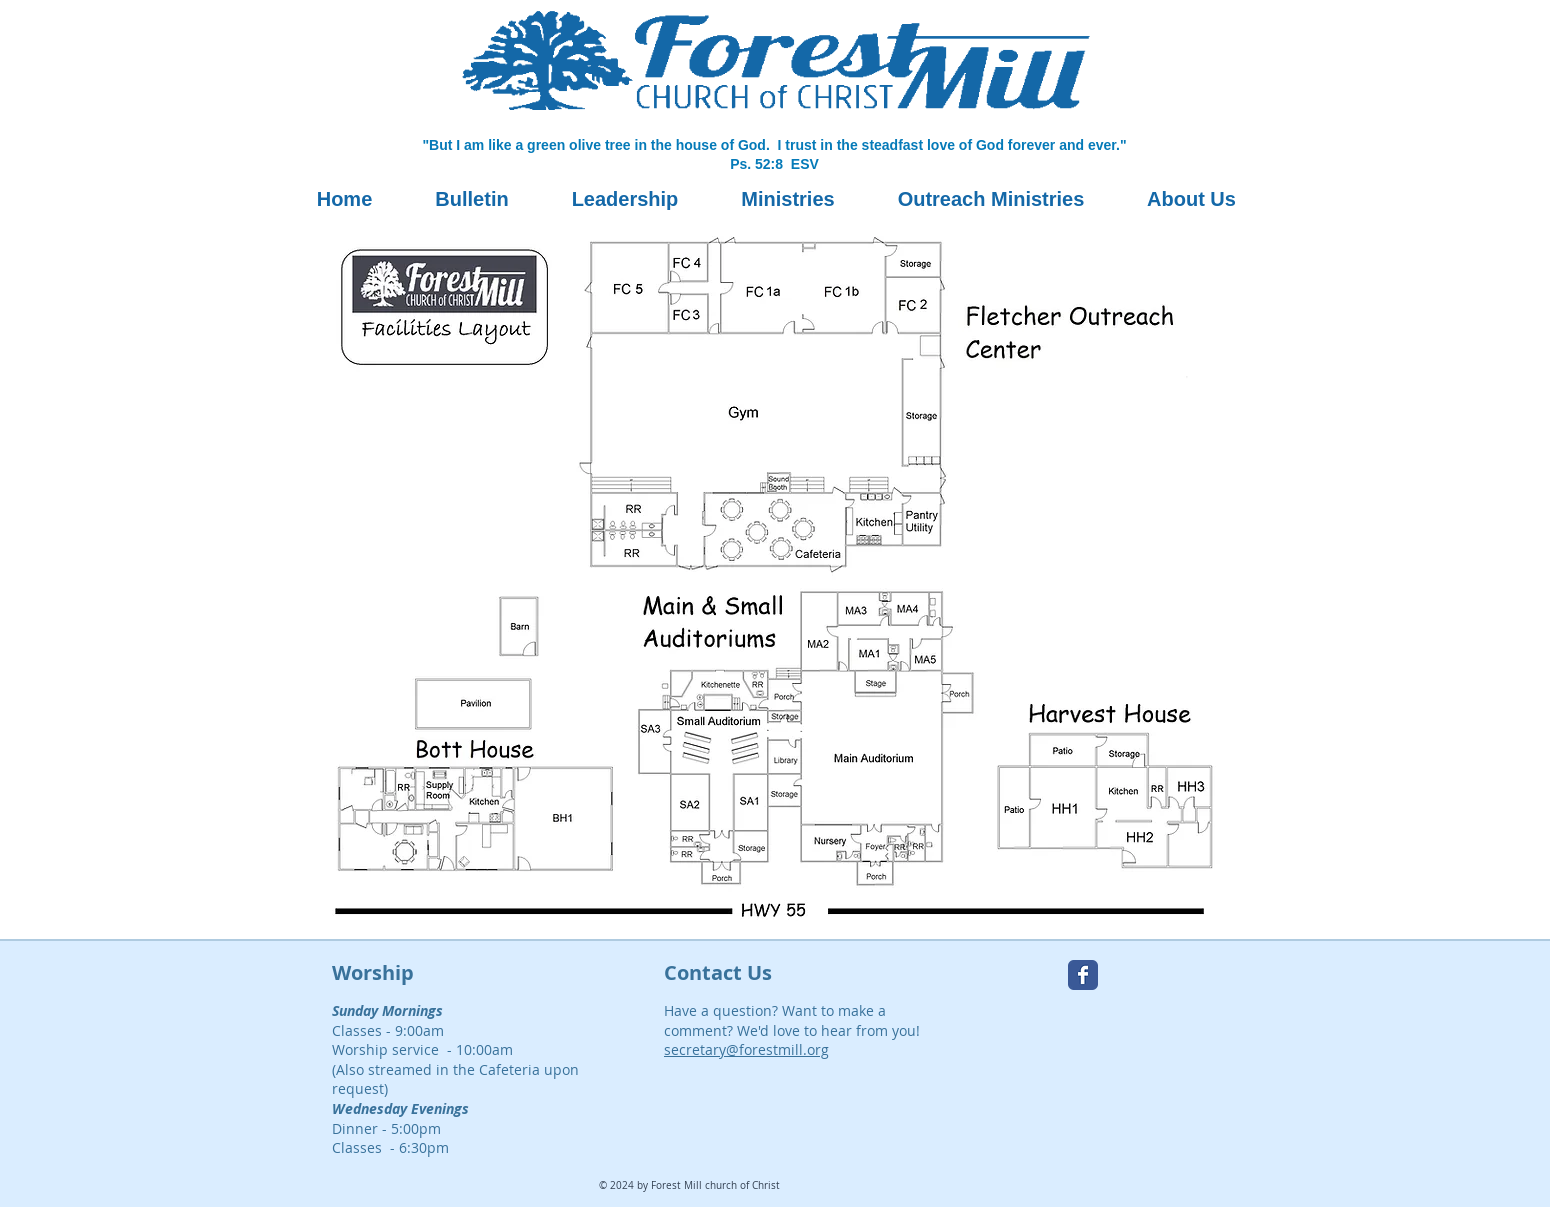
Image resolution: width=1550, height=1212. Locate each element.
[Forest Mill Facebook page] (1083, 975)
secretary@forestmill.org (746, 1049)
